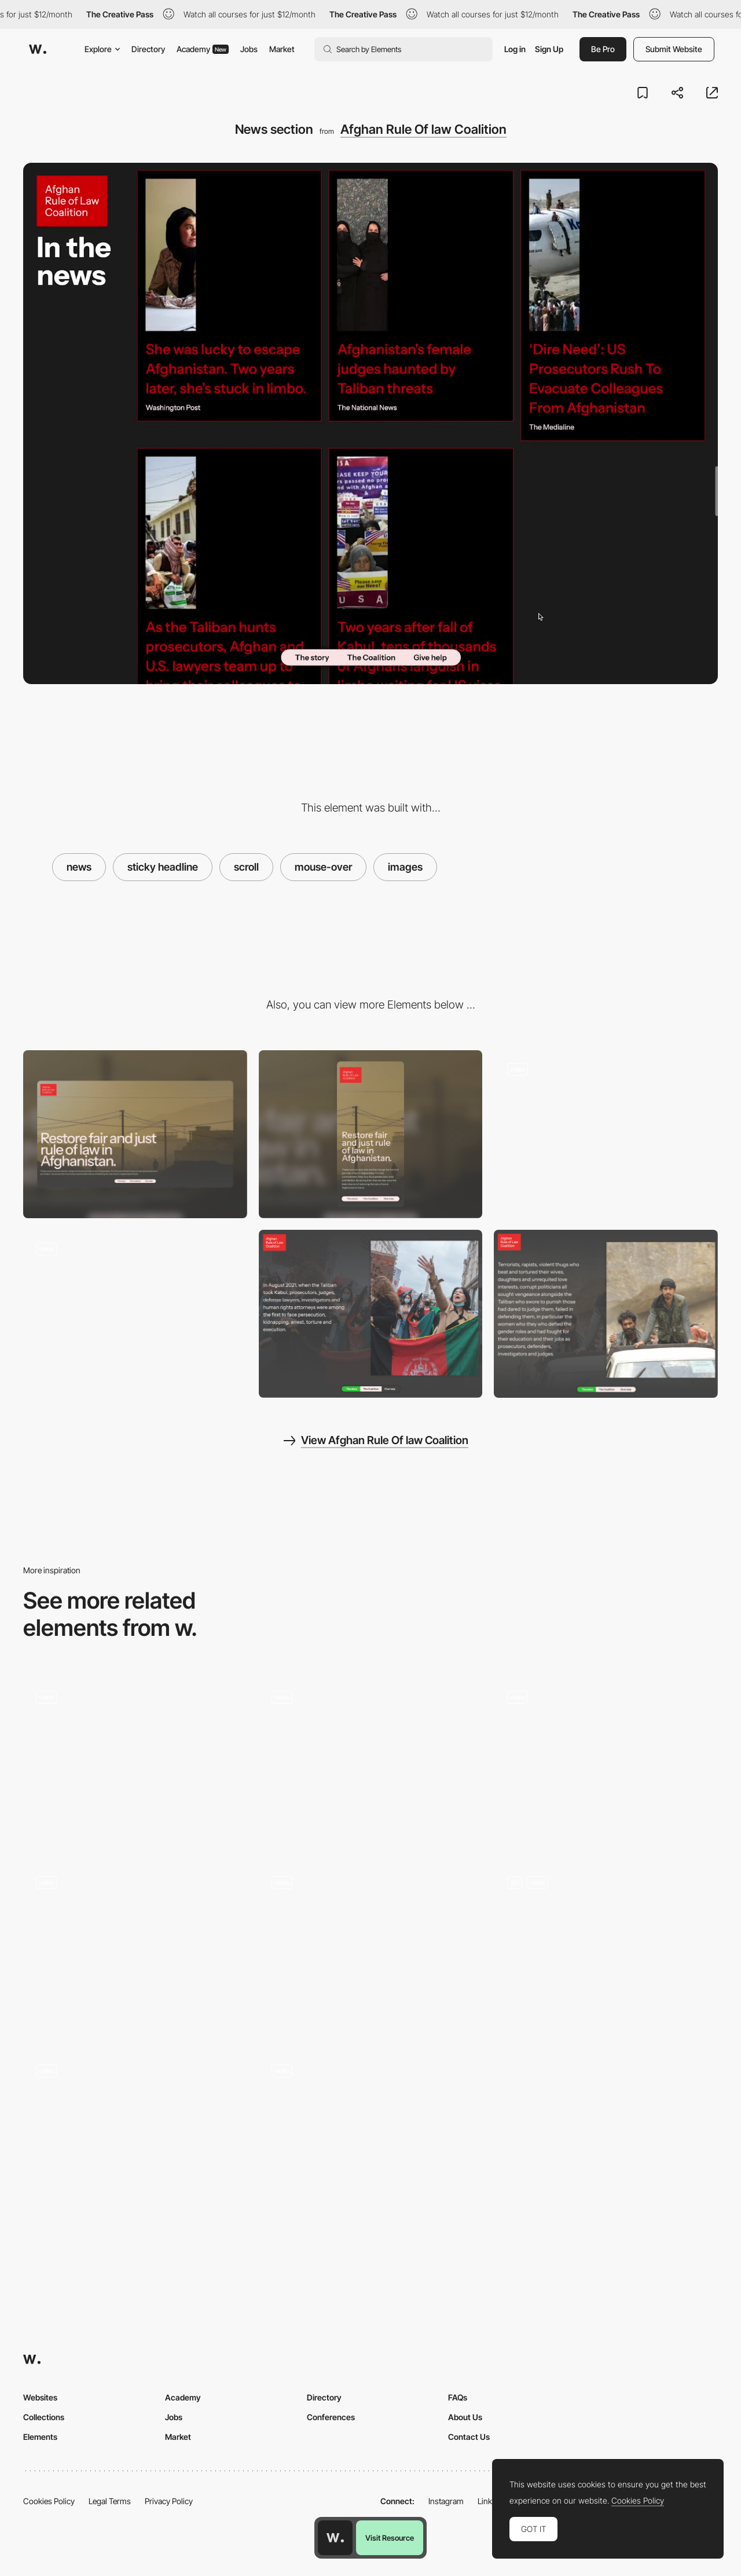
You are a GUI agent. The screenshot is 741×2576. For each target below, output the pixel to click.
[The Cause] (606, 1314)
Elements (40, 2437)
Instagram (446, 2501)
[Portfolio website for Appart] (135, 1947)
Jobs (249, 49)
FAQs (457, 2397)
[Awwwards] (37, 49)
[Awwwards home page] (335, 2537)
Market (282, 49)
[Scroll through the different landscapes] (371, 1762)
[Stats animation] (135, 1314)
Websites (40, 2397)
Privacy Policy (169, 2501)
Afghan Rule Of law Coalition (423, 129)
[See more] (135, 1762)
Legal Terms (110, 2501)
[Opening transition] (606, 1134)
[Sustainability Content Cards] (606, 1762)
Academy (203, 49)
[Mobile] (371, 1134)
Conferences (331, 2417)
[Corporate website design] (135, 2136)
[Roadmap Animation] (606, 1947)
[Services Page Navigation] (371, 1949)
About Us (465, 2417)
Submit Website (673, 49)
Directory (148, 49)
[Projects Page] (371, 2136)
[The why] (371, 1314)
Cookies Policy (49, 2501)
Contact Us (469, 2437)
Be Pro (603, 49)
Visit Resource (389, 2537)
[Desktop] (135, 1134)
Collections (43, 2417)
